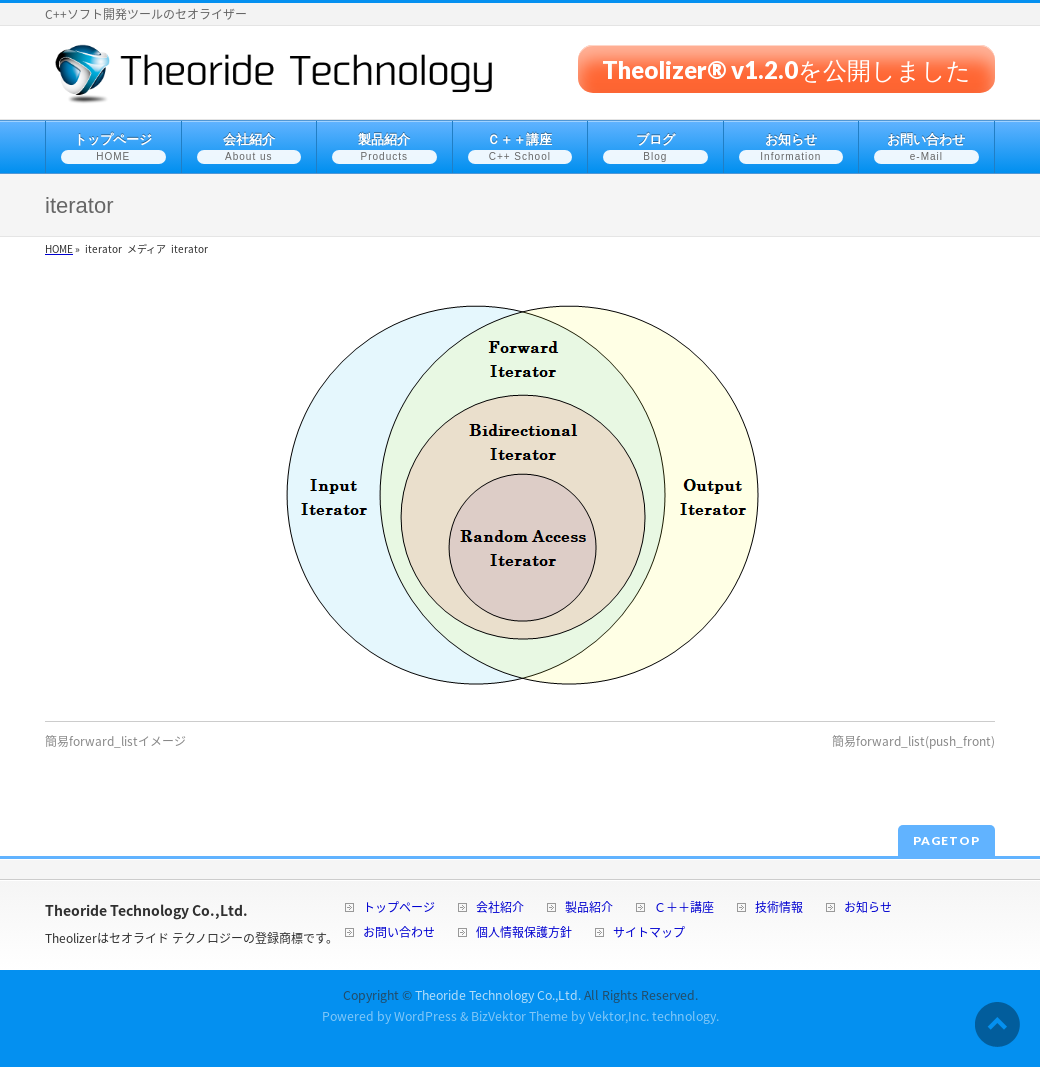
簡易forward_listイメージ (115, 741)
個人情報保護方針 (524, 933)
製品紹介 (589, 908)
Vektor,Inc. (618, 1016)
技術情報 (779, 908)
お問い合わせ (399, 933)
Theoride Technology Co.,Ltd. (498, 995)
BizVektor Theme (519, 1016)
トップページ (399, 908)
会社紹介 (500, 908)
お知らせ (868, 908)
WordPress (425, 1016)
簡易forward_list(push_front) (913, 741)
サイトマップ (649, 933)
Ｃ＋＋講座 (684, 908)
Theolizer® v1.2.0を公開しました (786, 68)
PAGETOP (946, 840)
